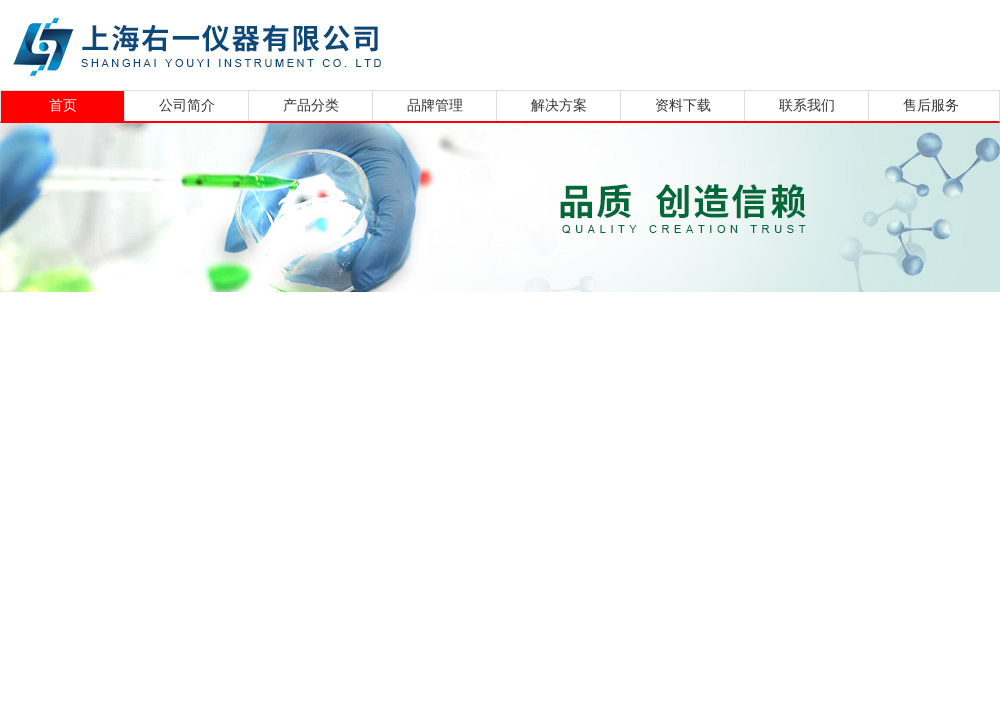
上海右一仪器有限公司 (275, 42)
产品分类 (311, 105)
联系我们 (807, 105)
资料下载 (683, 105)
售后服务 (931, 105)
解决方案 (559, 105)
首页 (63, 105)
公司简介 (187, 105)
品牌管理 (435, 105)
